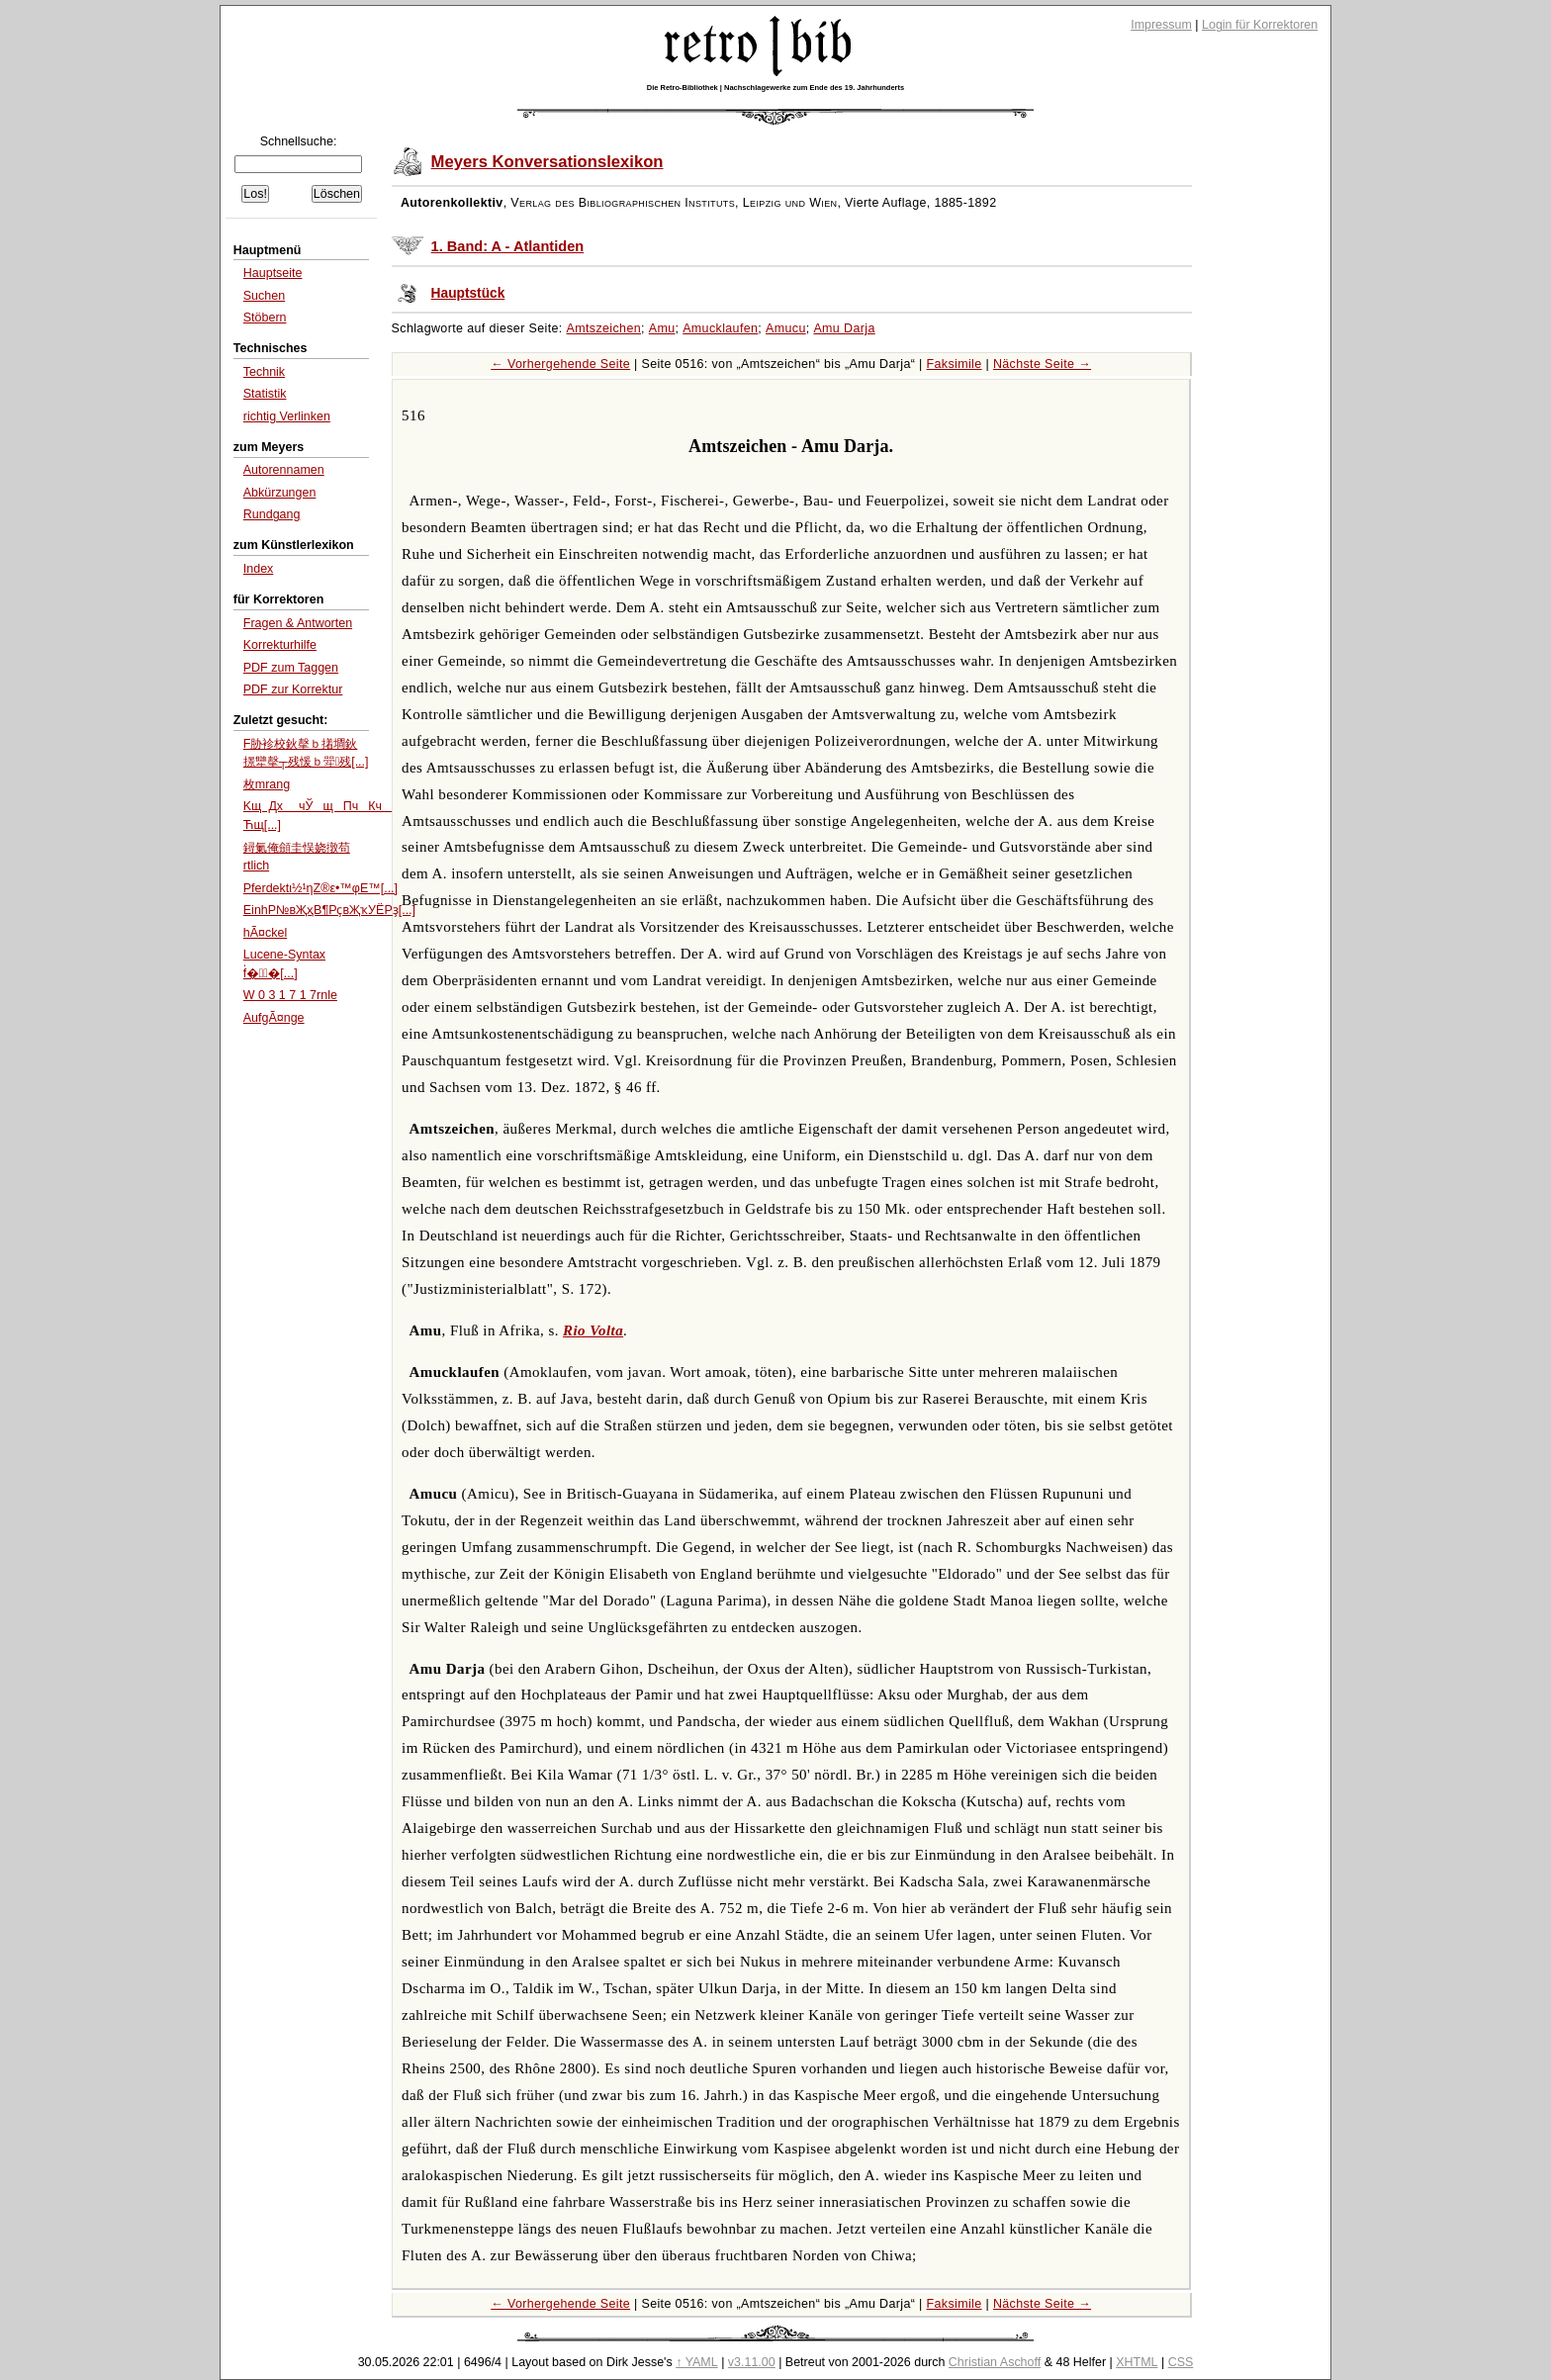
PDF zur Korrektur (293, 689)
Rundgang (272, 514)
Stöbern (265, 317)
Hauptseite (273, 273)
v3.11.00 (752, 2362)
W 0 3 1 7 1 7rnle (290, 995)
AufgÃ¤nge (274, 1018)
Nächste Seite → (1042, 364)
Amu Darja (843, 328)
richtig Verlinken (286, 416)
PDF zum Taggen (290, 668)
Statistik (265, 394)
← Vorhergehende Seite (560, 364)
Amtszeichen (604, 328)
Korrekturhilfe (280, 645)
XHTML (1136, 2362)
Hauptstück (468, 293)
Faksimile (954, 364)
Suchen (264, 296)
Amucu (786, 328)
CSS (1181, 2362)
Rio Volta (593, 1330)
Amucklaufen (720, 328)
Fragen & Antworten (297, 623)
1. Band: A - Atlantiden (508, 246)
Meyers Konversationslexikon (547, 161)
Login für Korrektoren (1260, 25)
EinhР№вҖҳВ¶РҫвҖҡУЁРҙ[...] (329, 910)
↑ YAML (697, 2362)
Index (258, 569)
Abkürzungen (280, 493)
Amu (662, 328)
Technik (264, 372)
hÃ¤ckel (265, 933)
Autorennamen (283, 470)
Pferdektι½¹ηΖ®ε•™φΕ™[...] (320, 888)
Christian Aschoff (995, 2362)
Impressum (1161, 25)
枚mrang (266, 784)
